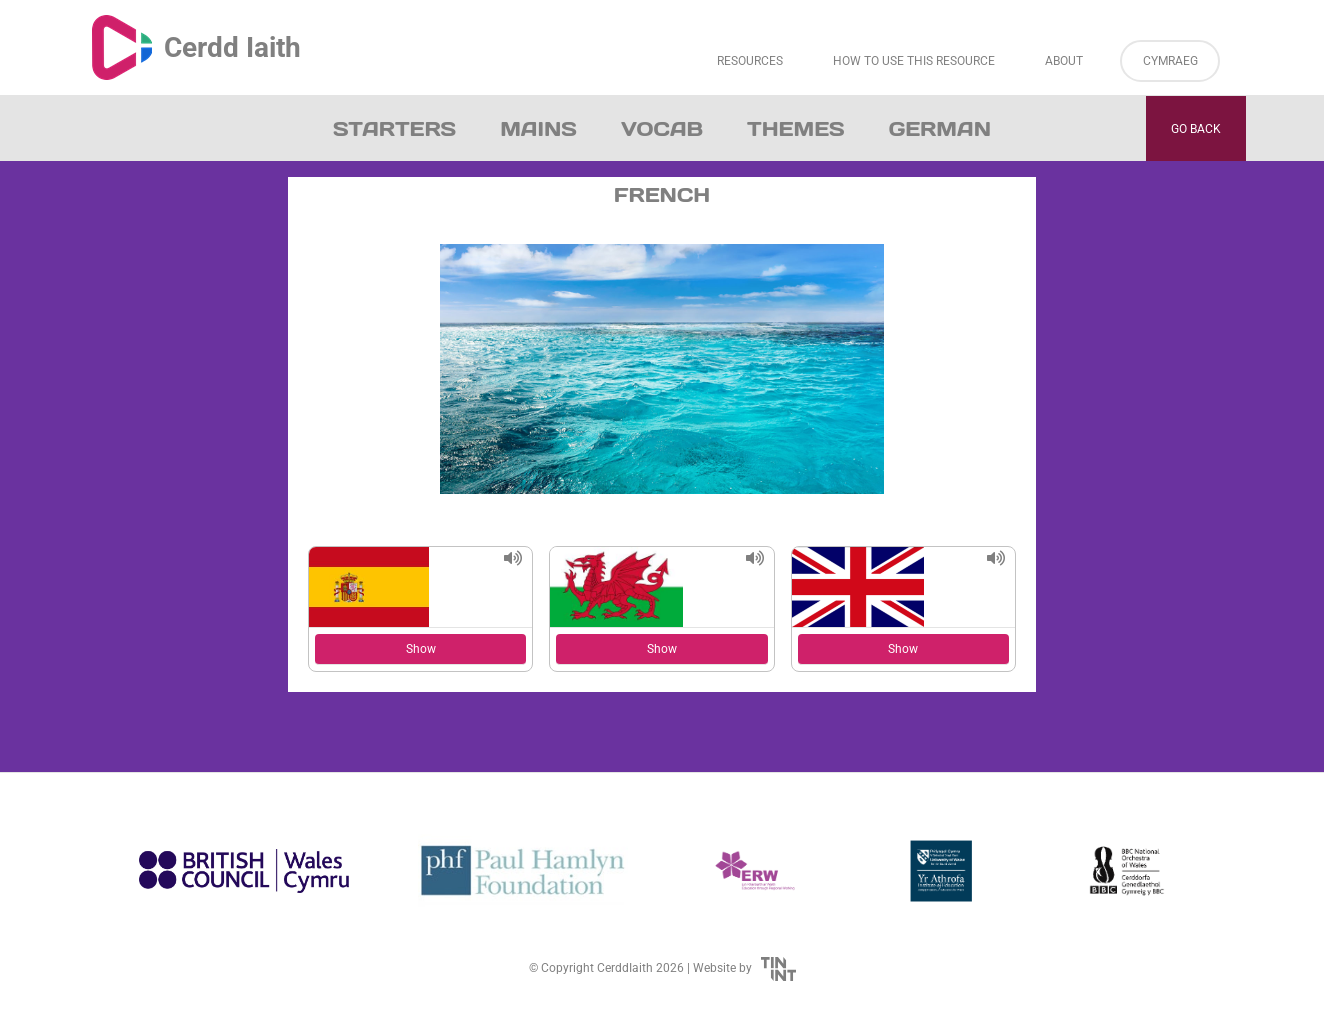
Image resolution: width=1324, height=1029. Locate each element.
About (1064, 61)
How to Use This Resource (914, 61)
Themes (796, 129)
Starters (394, 129)
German (940, 129)
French (662, 195)
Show (421, 649)
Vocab (662, 129)
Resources (750, 61)
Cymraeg (1170, 61)
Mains (538, 129)
